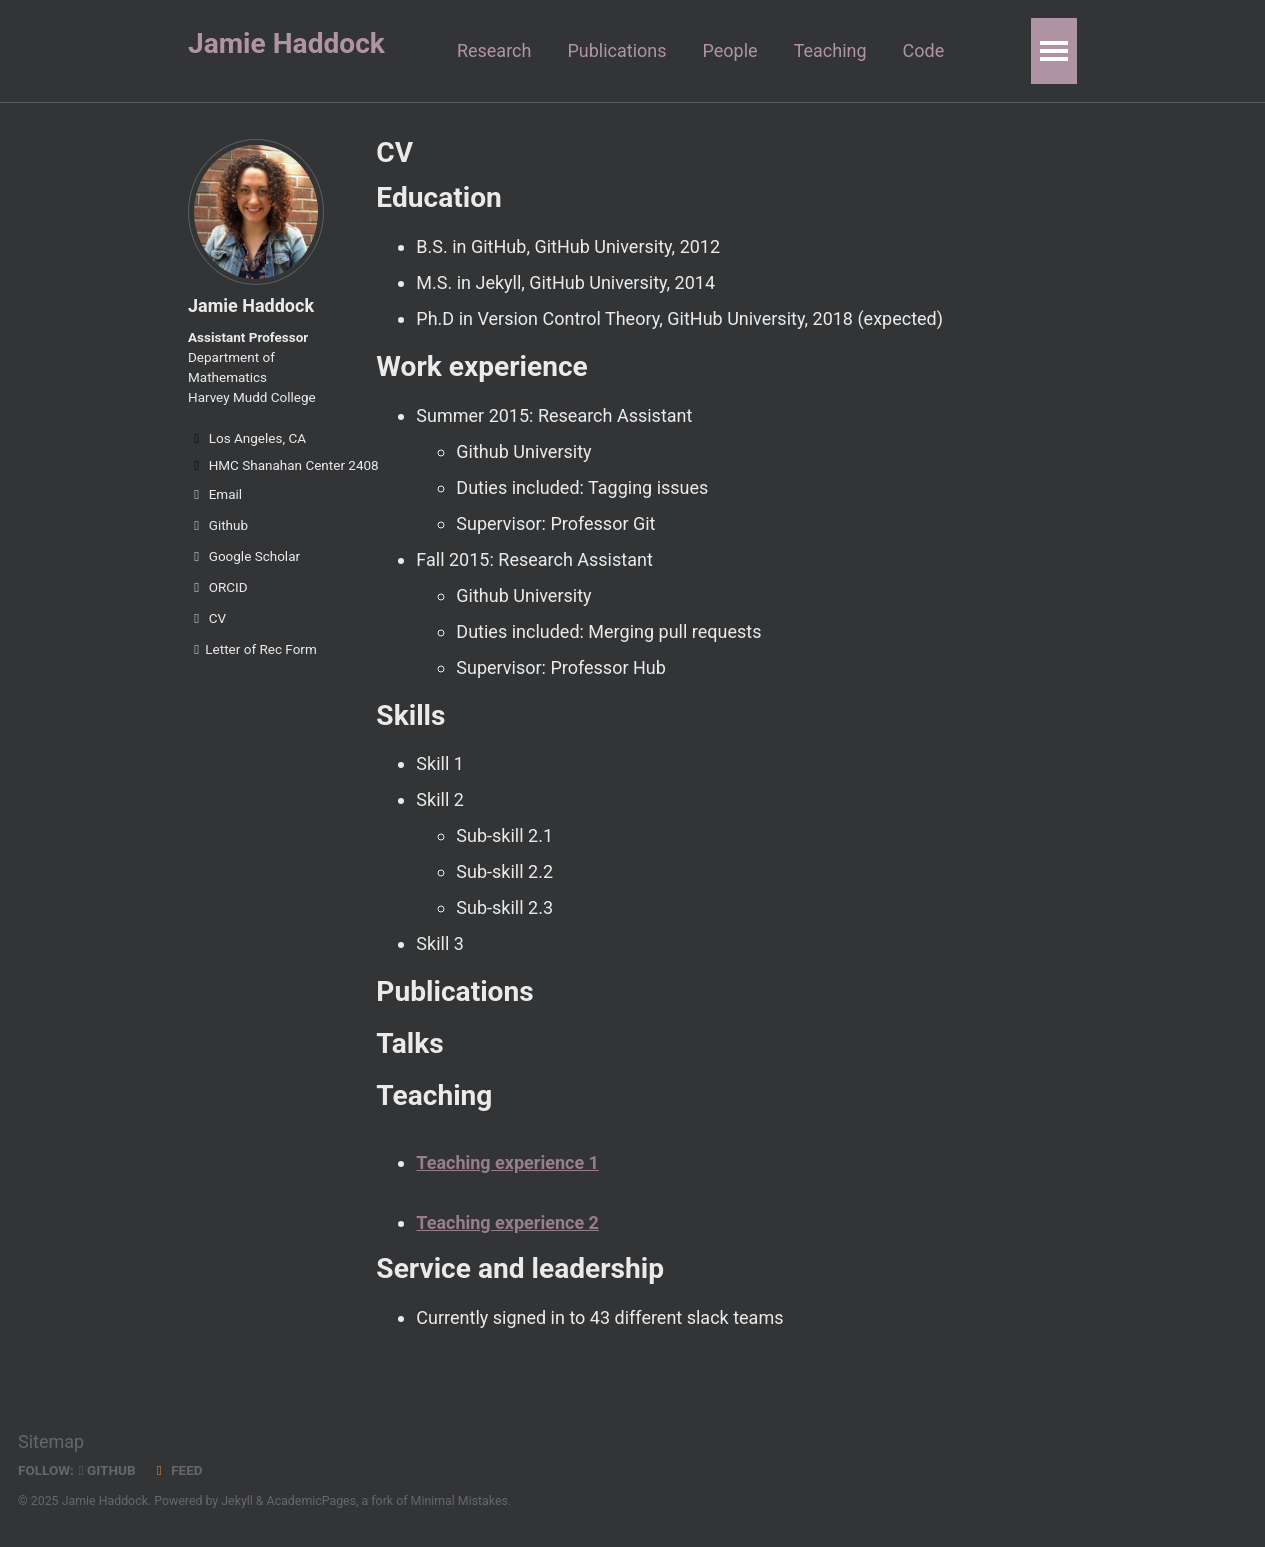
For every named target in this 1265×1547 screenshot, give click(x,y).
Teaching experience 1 (507, 1162)
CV (207, 618)
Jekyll (237, 1501)
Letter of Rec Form (252, 649)
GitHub (107, 1470)
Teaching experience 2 (507, 1222)
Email (215, 494)
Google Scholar (244, 556)
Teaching (830, 50)
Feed (177, 1470)
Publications (616, 50)
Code (924, 50)
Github (218, 525)
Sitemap (51, 1441)
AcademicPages (311, 1501)
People (730, 50)
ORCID (218, 587)
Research (494, 50)
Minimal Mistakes (459, 1501)
